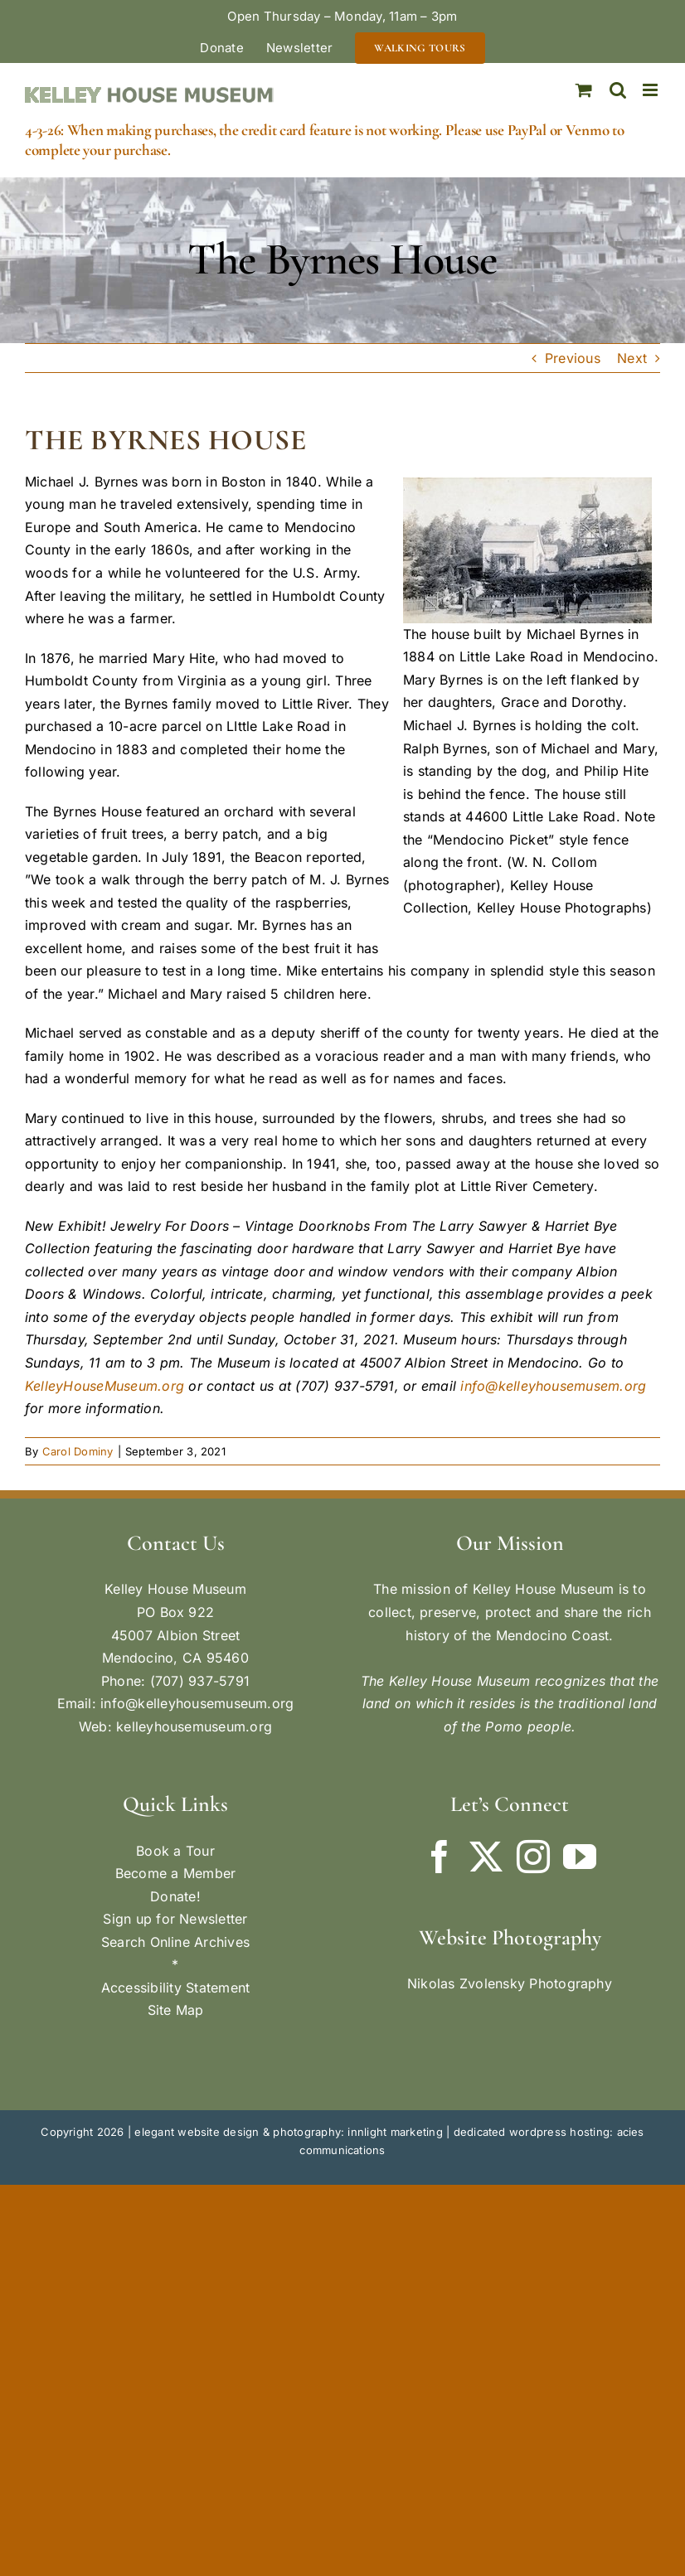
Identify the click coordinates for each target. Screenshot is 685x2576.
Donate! (175, 1896)
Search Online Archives (175, 1942)
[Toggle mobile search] (618, 90)
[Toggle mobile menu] (651, 90)
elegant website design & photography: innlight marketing (288, 2131)
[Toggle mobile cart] (584, 90)
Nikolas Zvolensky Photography (509, 1983)
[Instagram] (533, 1856)
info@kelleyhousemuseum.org (197, 1703)
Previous (572, 358)
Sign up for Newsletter (175, 1918)
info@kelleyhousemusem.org (553, 1386)
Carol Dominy (78, 1451)
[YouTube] (579, 1856)
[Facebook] (439, 1856)
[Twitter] (486, 1856)
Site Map (176, 2010)
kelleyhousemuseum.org (194, 1726)
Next (632, 358)
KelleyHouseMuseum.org (104, 1386)
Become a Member (175, 1873)
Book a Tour (175, 1850)
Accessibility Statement (175, 1987)
